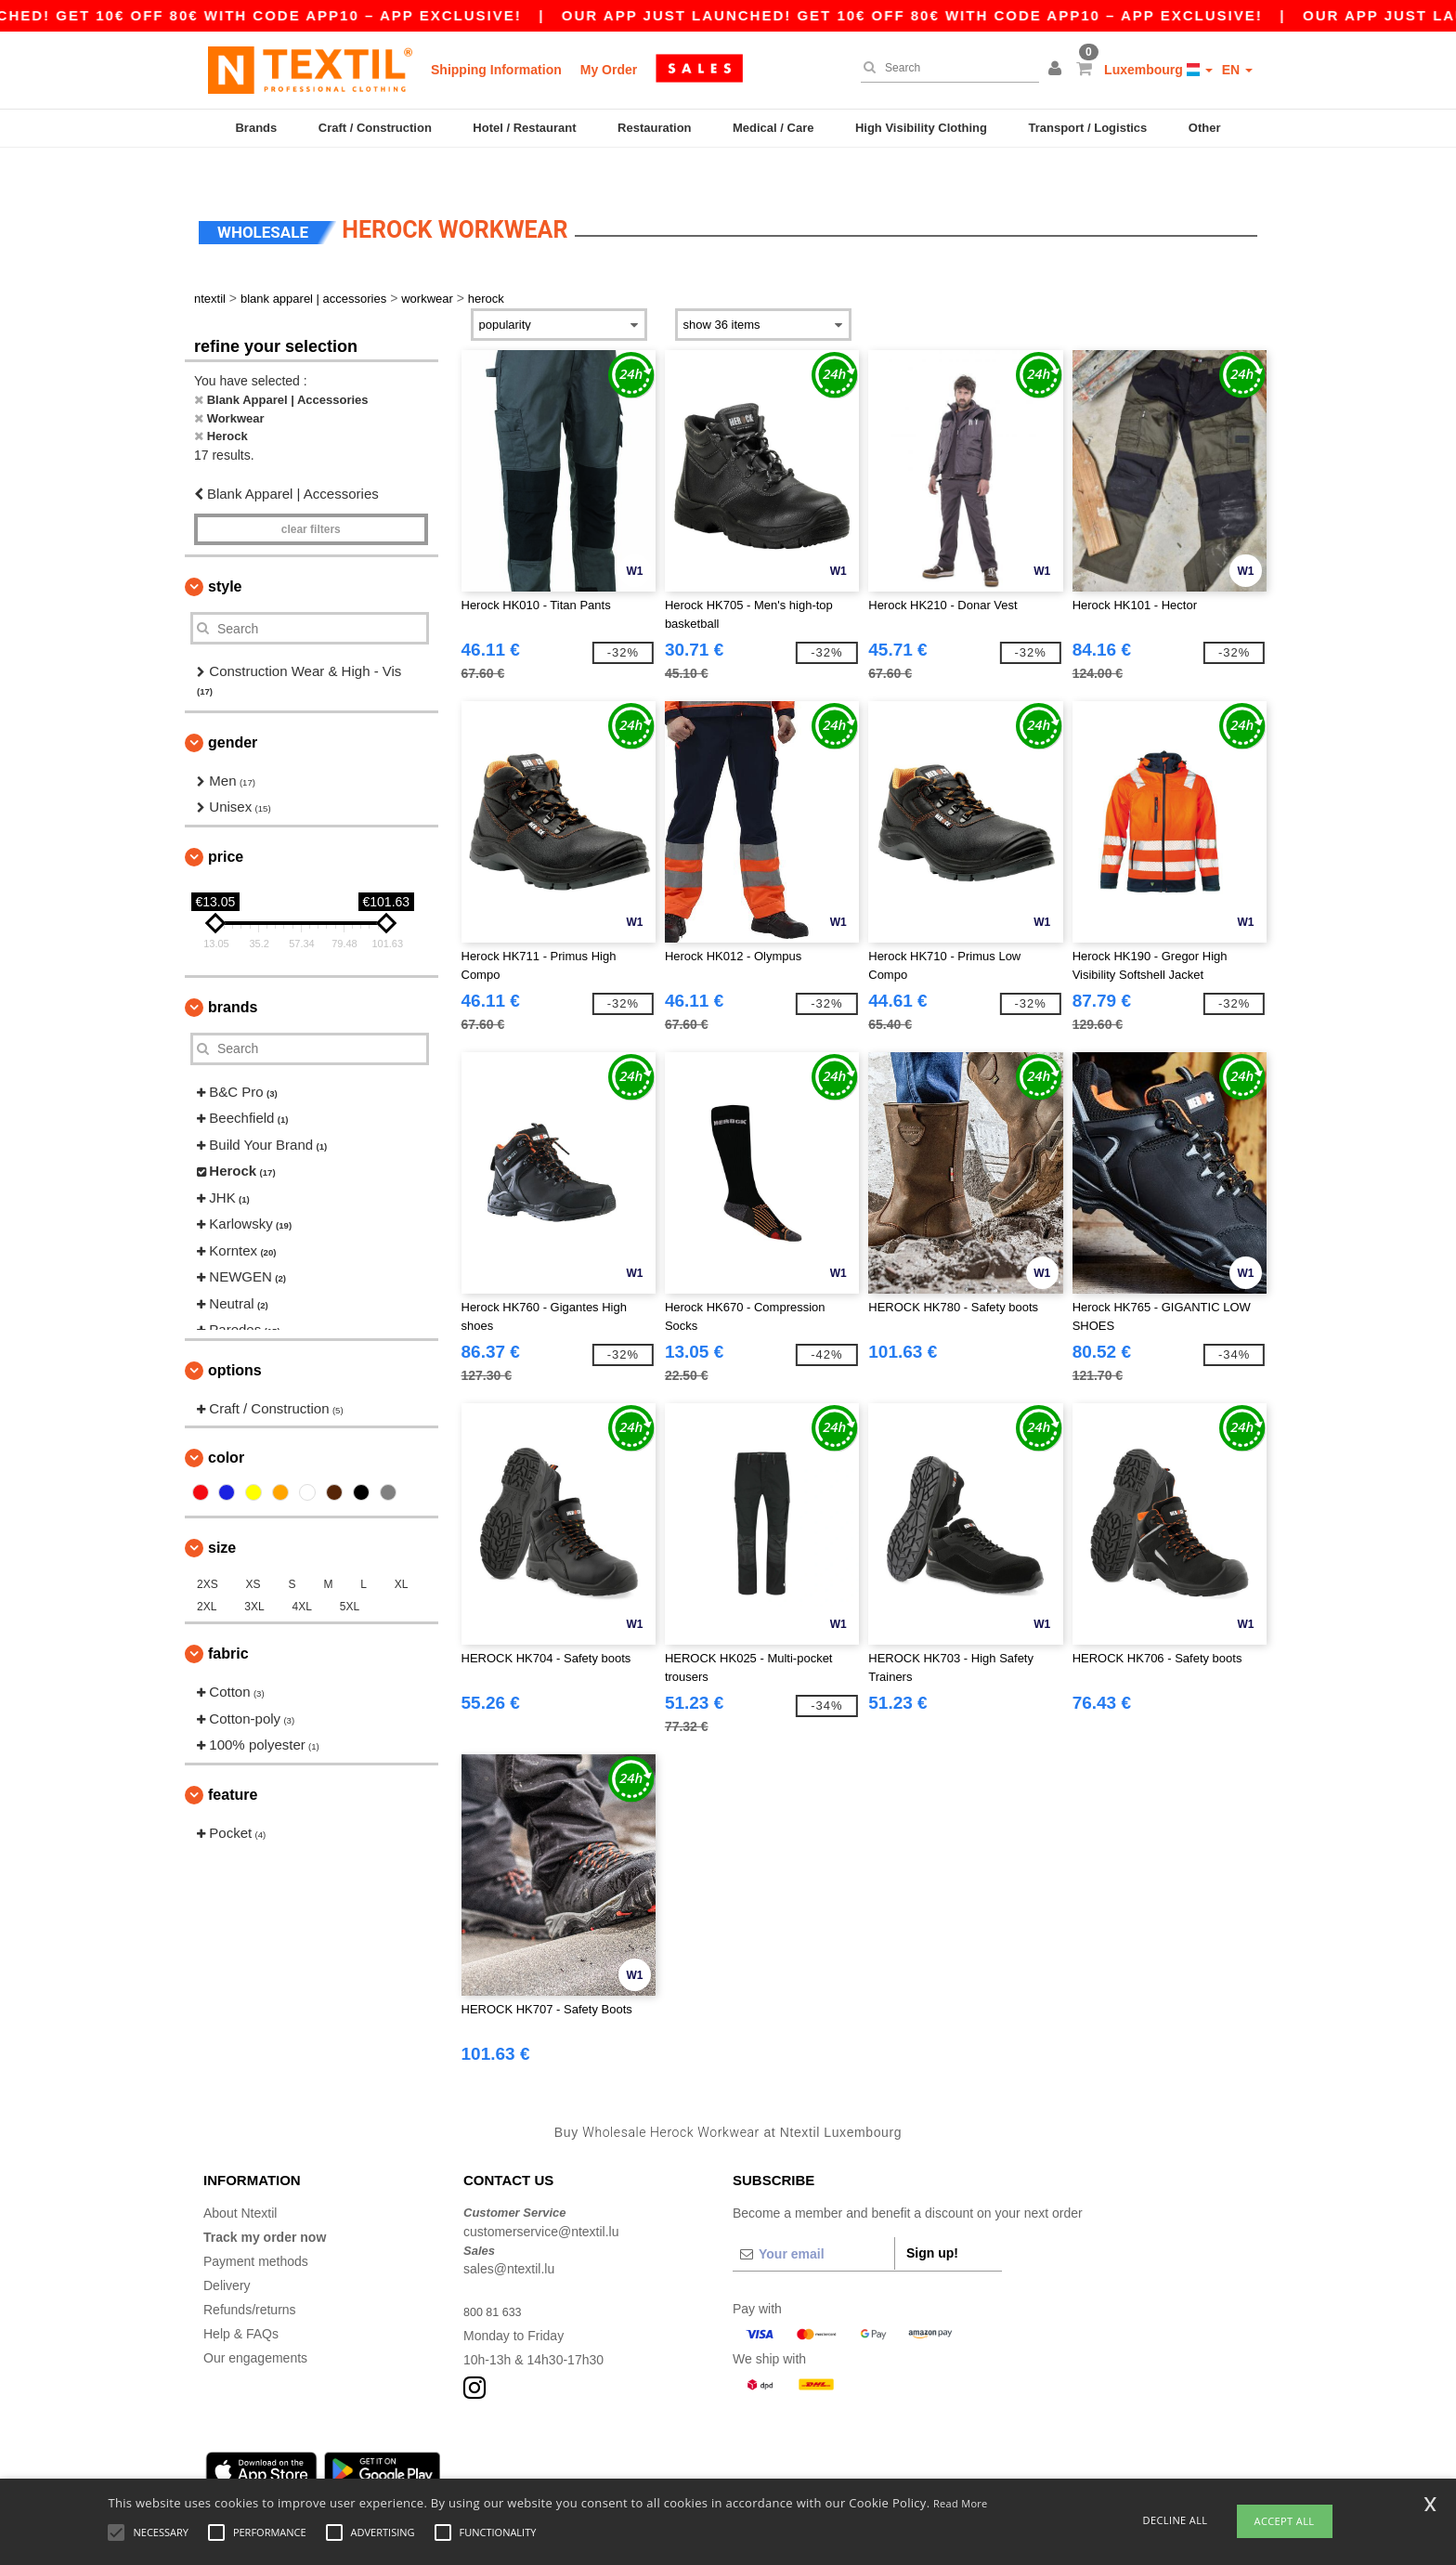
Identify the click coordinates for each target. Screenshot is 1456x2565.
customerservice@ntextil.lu (541, 2199)
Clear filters (311, 497)
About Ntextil (240, 2181)
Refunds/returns (249, 2278)
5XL (349, 1575)
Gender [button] (232, 710)
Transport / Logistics (1087, 128)
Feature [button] (232, 1762)
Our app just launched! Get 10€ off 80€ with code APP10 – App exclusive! (958, 15)
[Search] (945, 68)
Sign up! (932, 2221)
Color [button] (226, 1426)
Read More (960, 2503)
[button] (1057, 69)
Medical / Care (773, 128)
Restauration (654, 128)
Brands (256, 128)
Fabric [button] (228, 1622)
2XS (207, 1552)
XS (253, 1552)
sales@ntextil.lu (508, 2237)
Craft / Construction (375, 128)
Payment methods (255, 2229)
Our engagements (255, 2326)
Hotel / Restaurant (524, 128)
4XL (302, 1575)
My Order (608, 69)
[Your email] (813, 2222)
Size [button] (222, 1516)
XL (402, 1552)
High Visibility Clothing (921, 128)
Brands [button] (232, 975)
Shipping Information (496, 69)
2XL (206, 1575)
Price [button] (225, 824)
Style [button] (224, 555)
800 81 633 (495, 2279)
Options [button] (235, 1338)
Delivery (227, 2253)
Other (1205, 128)
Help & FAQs (241, 2302)
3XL (254, 1575)
